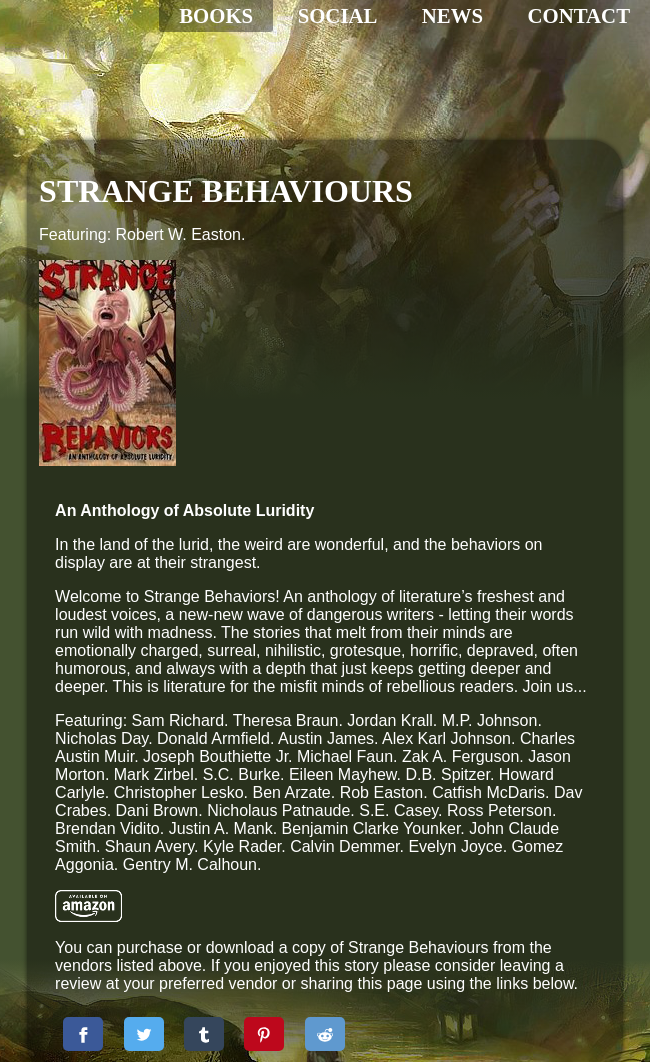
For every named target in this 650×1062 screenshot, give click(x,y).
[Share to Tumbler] (341, 936)
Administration (108, 1010)
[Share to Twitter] (281, 936)
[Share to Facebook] (220, 936)
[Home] (145, 110)
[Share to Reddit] (462, 936)
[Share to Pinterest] (401, 936)
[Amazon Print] (225, 774)
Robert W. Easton (178, 234)
